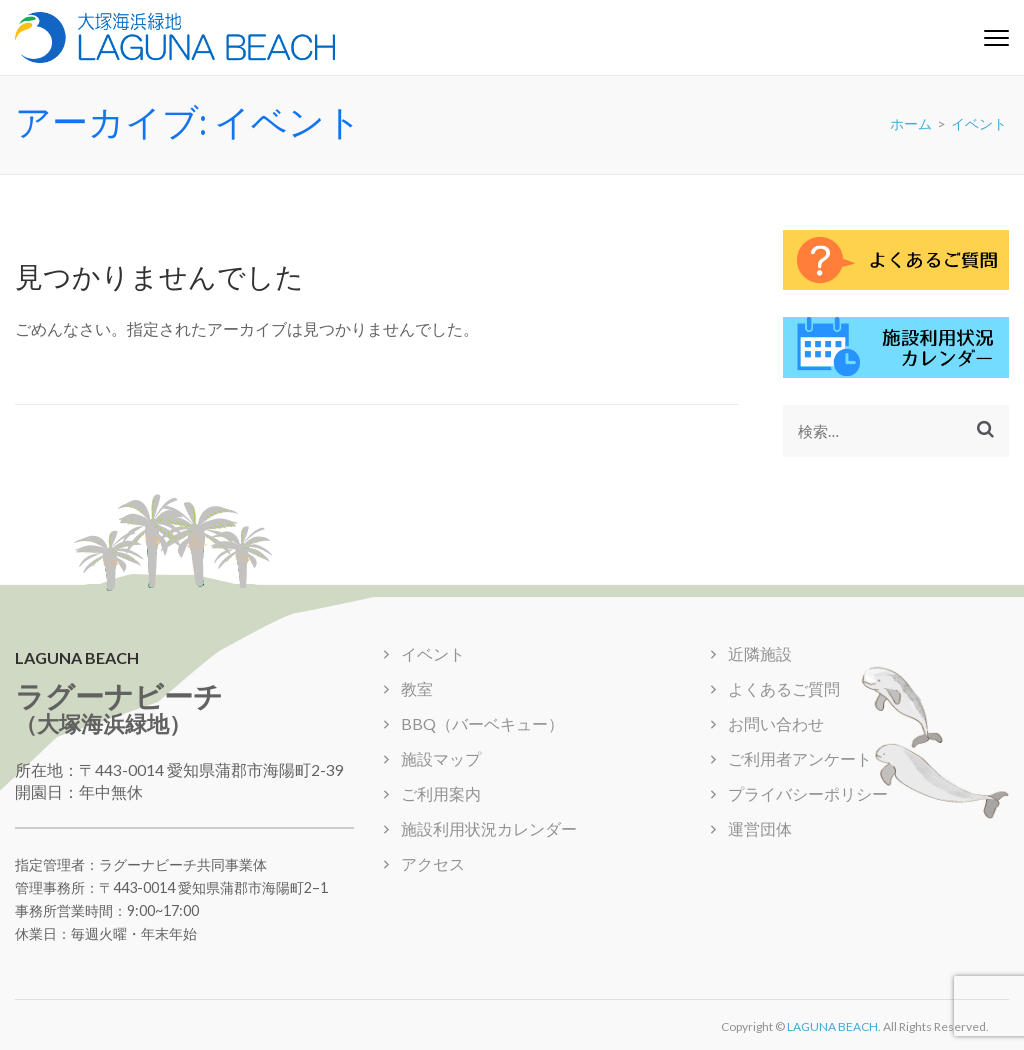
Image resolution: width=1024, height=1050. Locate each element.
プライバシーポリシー (808, 793)
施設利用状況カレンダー (489, 828)
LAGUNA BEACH (832, 1026)
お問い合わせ (839, 20)
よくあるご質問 (784, 688)
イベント (433, 653)
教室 (417, 688)
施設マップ (441, 758)
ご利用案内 (441, 793)
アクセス (433, 863)
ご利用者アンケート (952, 20)
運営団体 (760, 828)
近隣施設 (760, 653)
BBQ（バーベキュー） (482, 723)
